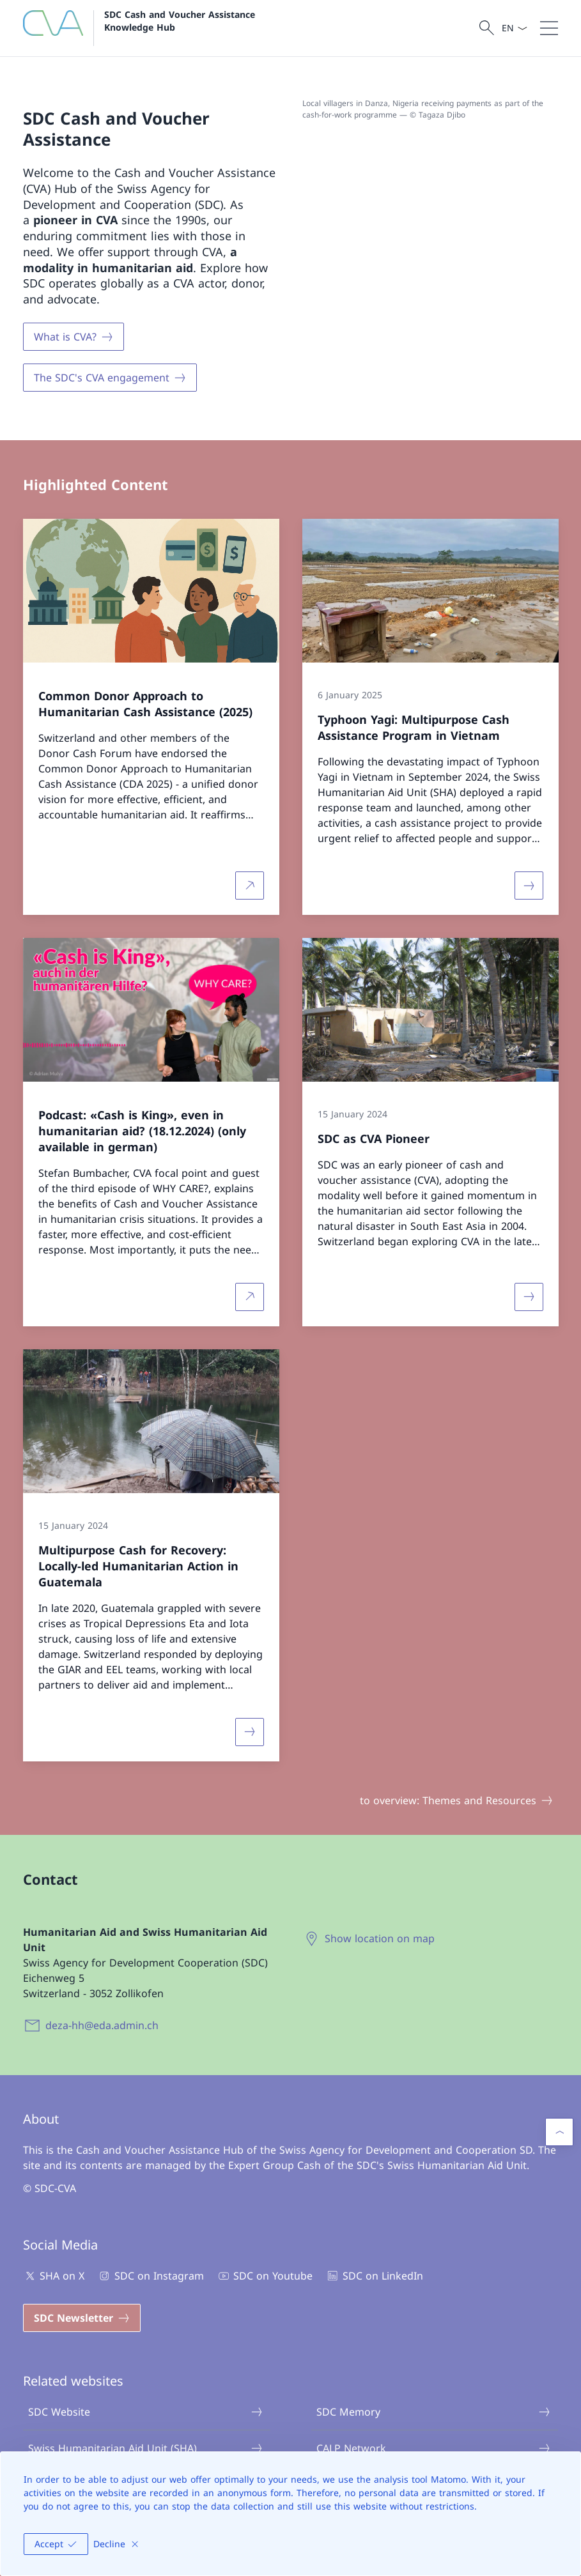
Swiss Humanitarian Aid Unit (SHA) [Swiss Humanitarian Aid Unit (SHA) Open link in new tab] (145, 2448)
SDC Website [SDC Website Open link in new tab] (145, 2411)
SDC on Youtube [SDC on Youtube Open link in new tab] (265, 2276)
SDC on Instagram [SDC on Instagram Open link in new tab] (150, 2276)
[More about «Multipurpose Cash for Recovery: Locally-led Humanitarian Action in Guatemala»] (249, 1731)
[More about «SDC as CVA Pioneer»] (529, 1297)
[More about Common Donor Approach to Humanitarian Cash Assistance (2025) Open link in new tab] (249, 885)
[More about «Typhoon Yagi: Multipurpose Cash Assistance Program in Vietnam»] (529, 885)
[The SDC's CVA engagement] (110, 378)
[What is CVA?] (73, 337)
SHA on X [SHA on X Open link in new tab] (53, 2276)
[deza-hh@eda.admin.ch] (93, 2025)
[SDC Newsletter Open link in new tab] (82, 2318)
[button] (559, 2132)
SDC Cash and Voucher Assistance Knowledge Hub (182, 20)
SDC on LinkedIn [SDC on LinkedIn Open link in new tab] (373, 2276)
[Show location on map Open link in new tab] (371, 1938)
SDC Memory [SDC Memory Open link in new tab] (434, 2411)
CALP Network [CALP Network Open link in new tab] (434, 2448)
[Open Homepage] (142, 28)
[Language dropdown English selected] (514, 28)
